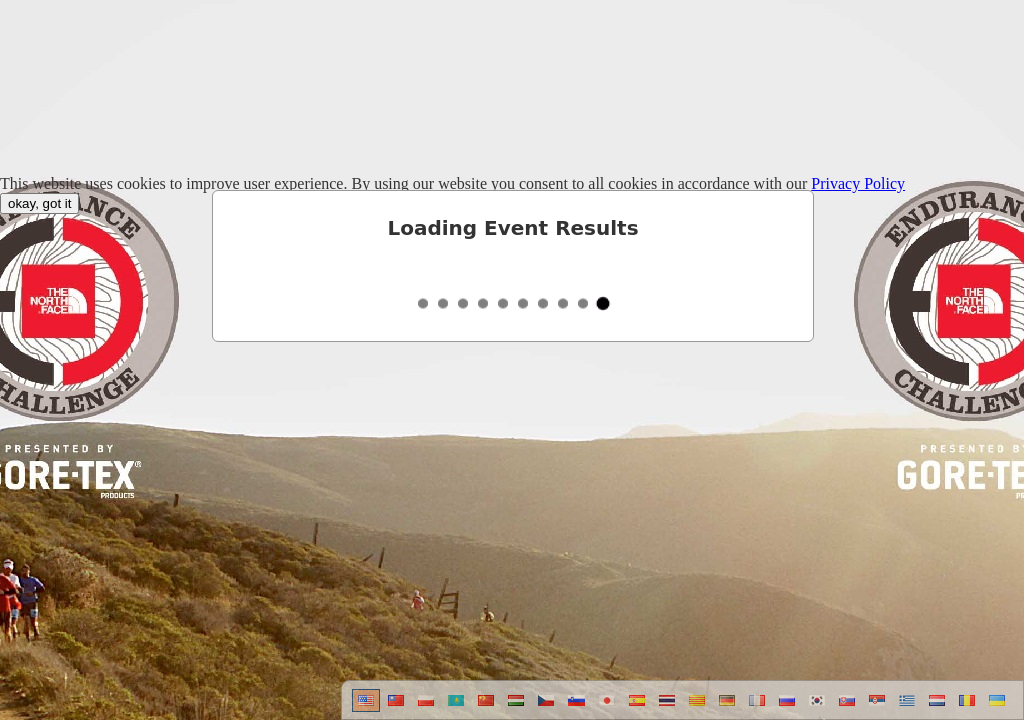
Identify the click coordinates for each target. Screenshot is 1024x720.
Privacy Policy (858, 183)
